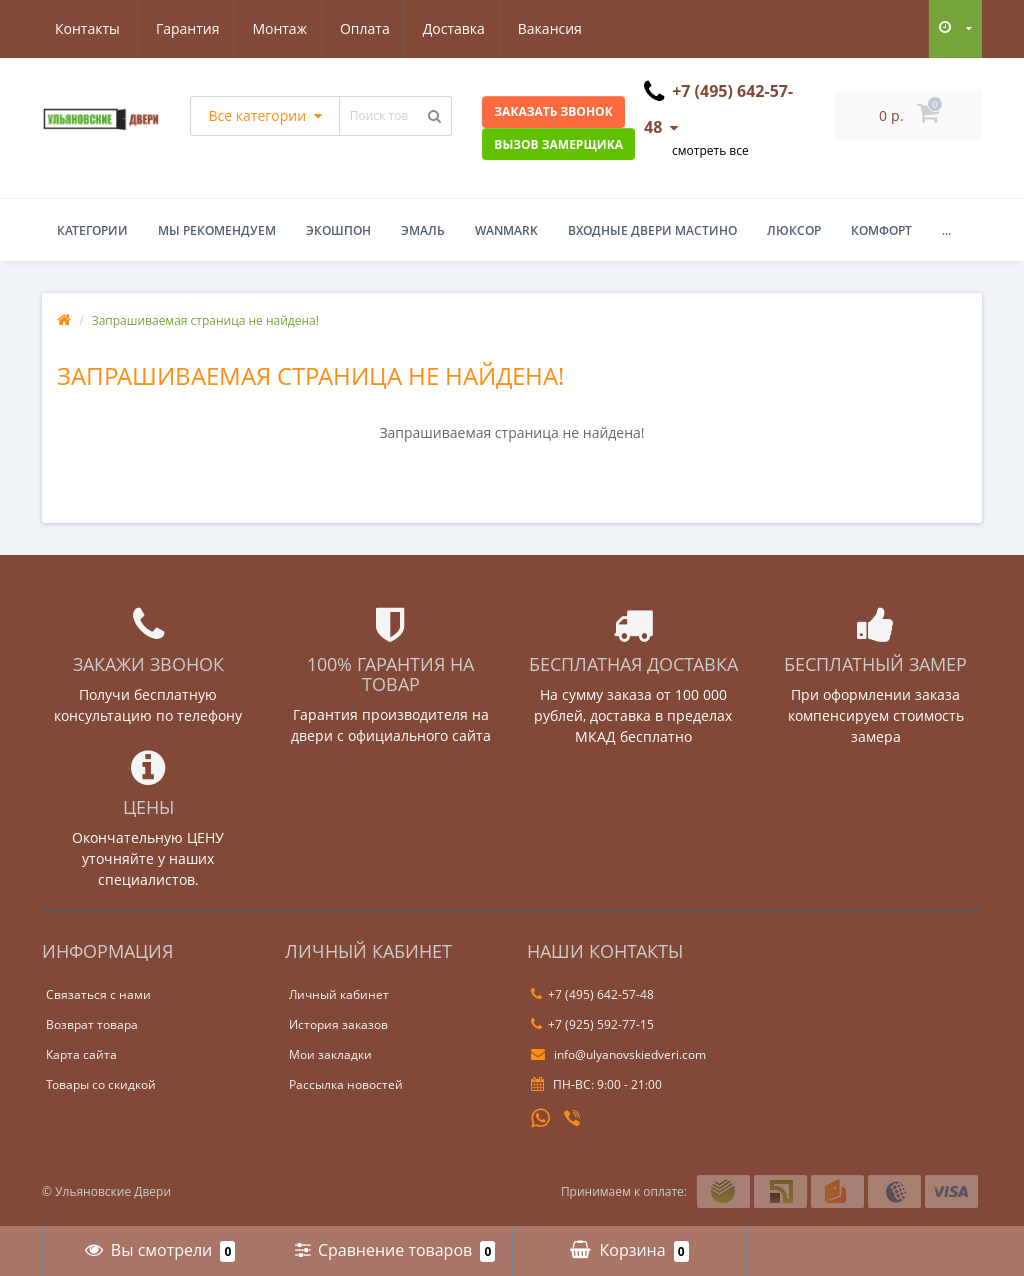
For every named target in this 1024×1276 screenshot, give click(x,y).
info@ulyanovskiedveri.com (618, 1054)
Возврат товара (92, 1024)
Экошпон (338, 230)
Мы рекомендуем (217, 230)
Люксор (794, 230)
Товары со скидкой (101, 1084)
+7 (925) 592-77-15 (592, 1024)
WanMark (506, 230)
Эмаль (423, 230)
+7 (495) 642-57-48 (592, 994)
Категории (92, 230)
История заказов (338, 1024)
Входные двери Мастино (652, 230)
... (946, 230)
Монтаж (182, 28)
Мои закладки (330, 1054)
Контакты (562, 28)
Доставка (362, 28)
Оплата (270, 28)
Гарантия (87, 28)
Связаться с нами (98, 994)
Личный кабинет (339, 994)
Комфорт (881, 230)
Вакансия (461, 28)
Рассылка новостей (346, 1084)
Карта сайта (81, 1054)
